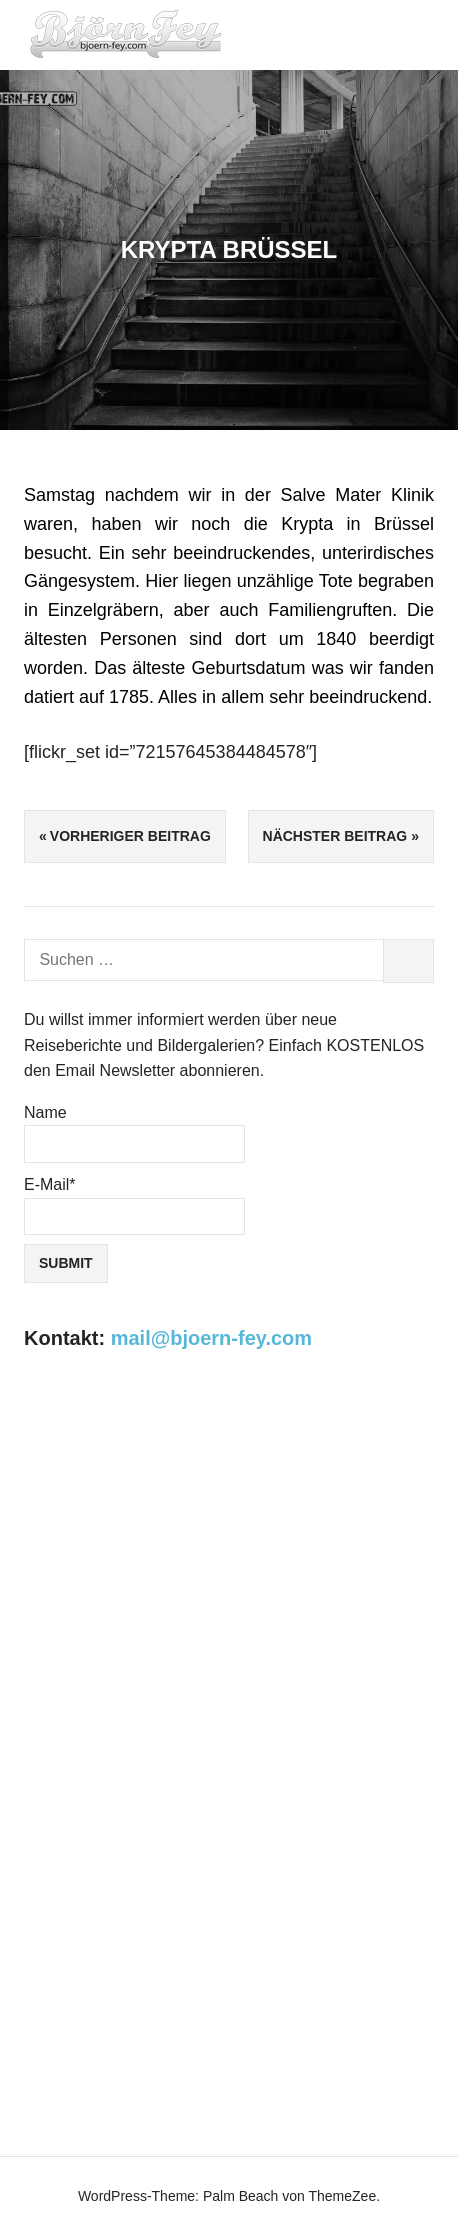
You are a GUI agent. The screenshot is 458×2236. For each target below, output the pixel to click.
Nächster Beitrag (335, 836)
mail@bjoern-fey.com (211, 1338)
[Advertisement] (229, 1622)
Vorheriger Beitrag (130, 836)
